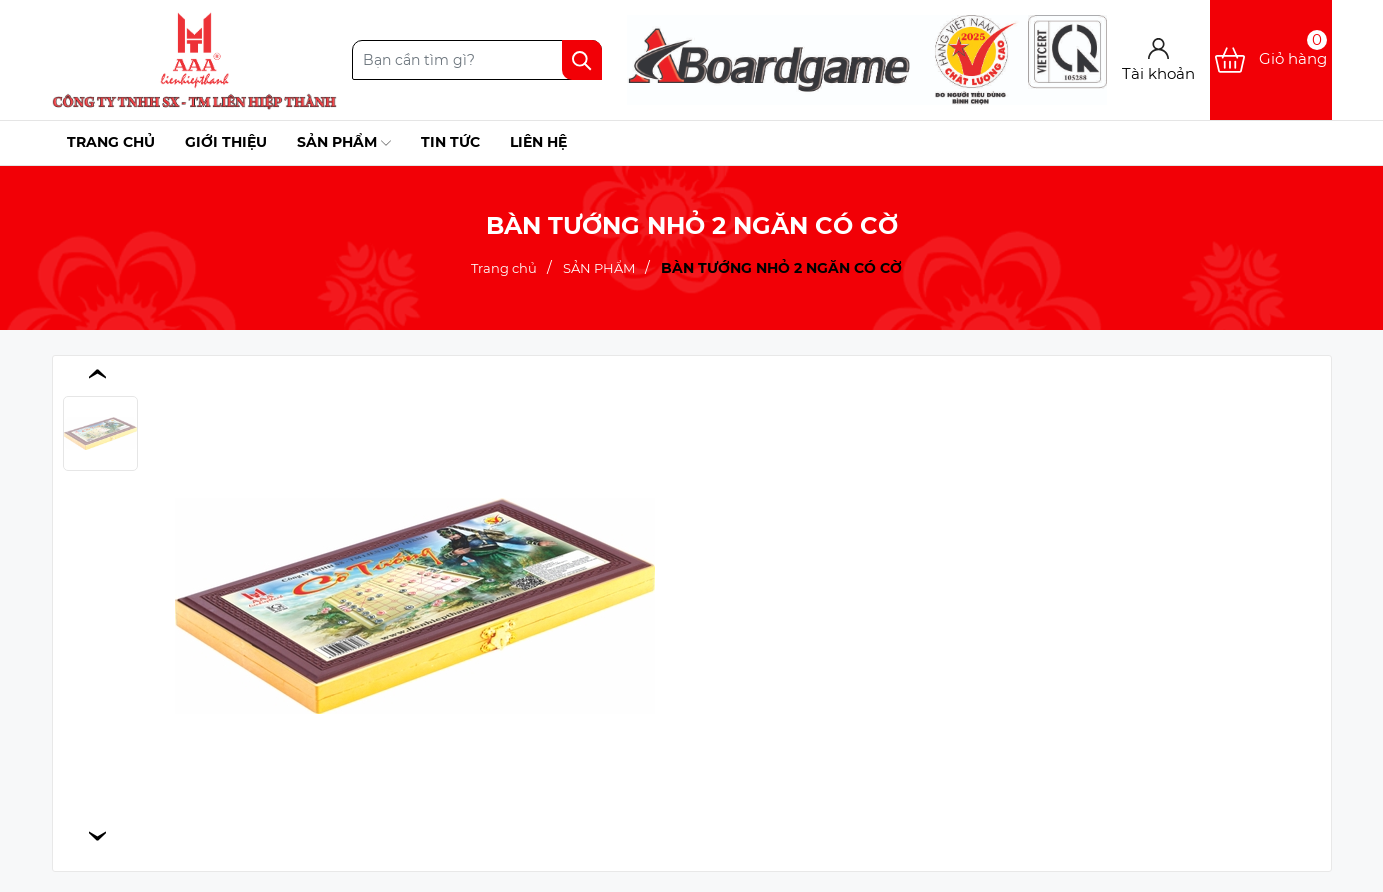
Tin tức (450, 142)
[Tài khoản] (1158, 60)
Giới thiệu (226, 142)
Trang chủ (111, 142)
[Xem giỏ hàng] (1271, 60)
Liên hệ (538, 142)
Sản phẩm (344, 143)
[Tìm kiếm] (582, 60)
